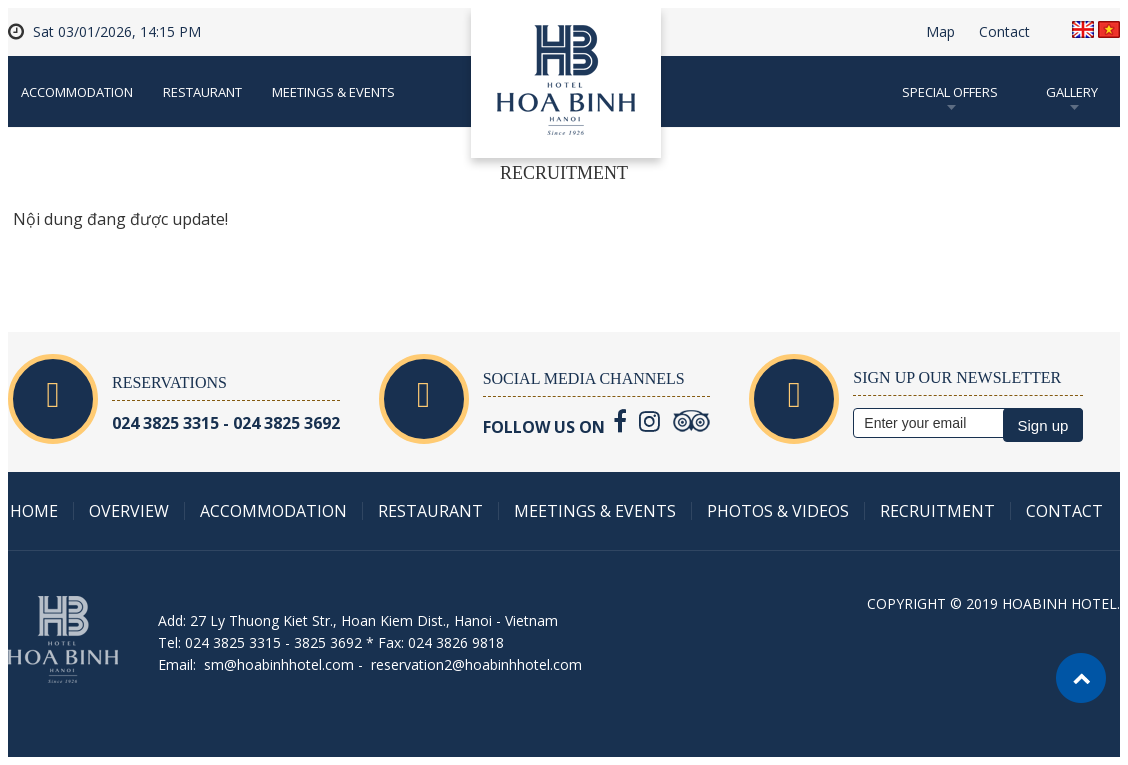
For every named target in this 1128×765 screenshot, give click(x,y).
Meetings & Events (333, 92)
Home (34, 511)
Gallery (1072, 92)
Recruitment (937, 511)
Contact (1004, 32)
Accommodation (77, 92)
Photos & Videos (778, 511)
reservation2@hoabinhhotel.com (476, 664)
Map (940, 32)
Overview (129, 511)
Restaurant (202, 92)
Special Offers (950, 92)
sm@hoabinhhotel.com (279, 664)
